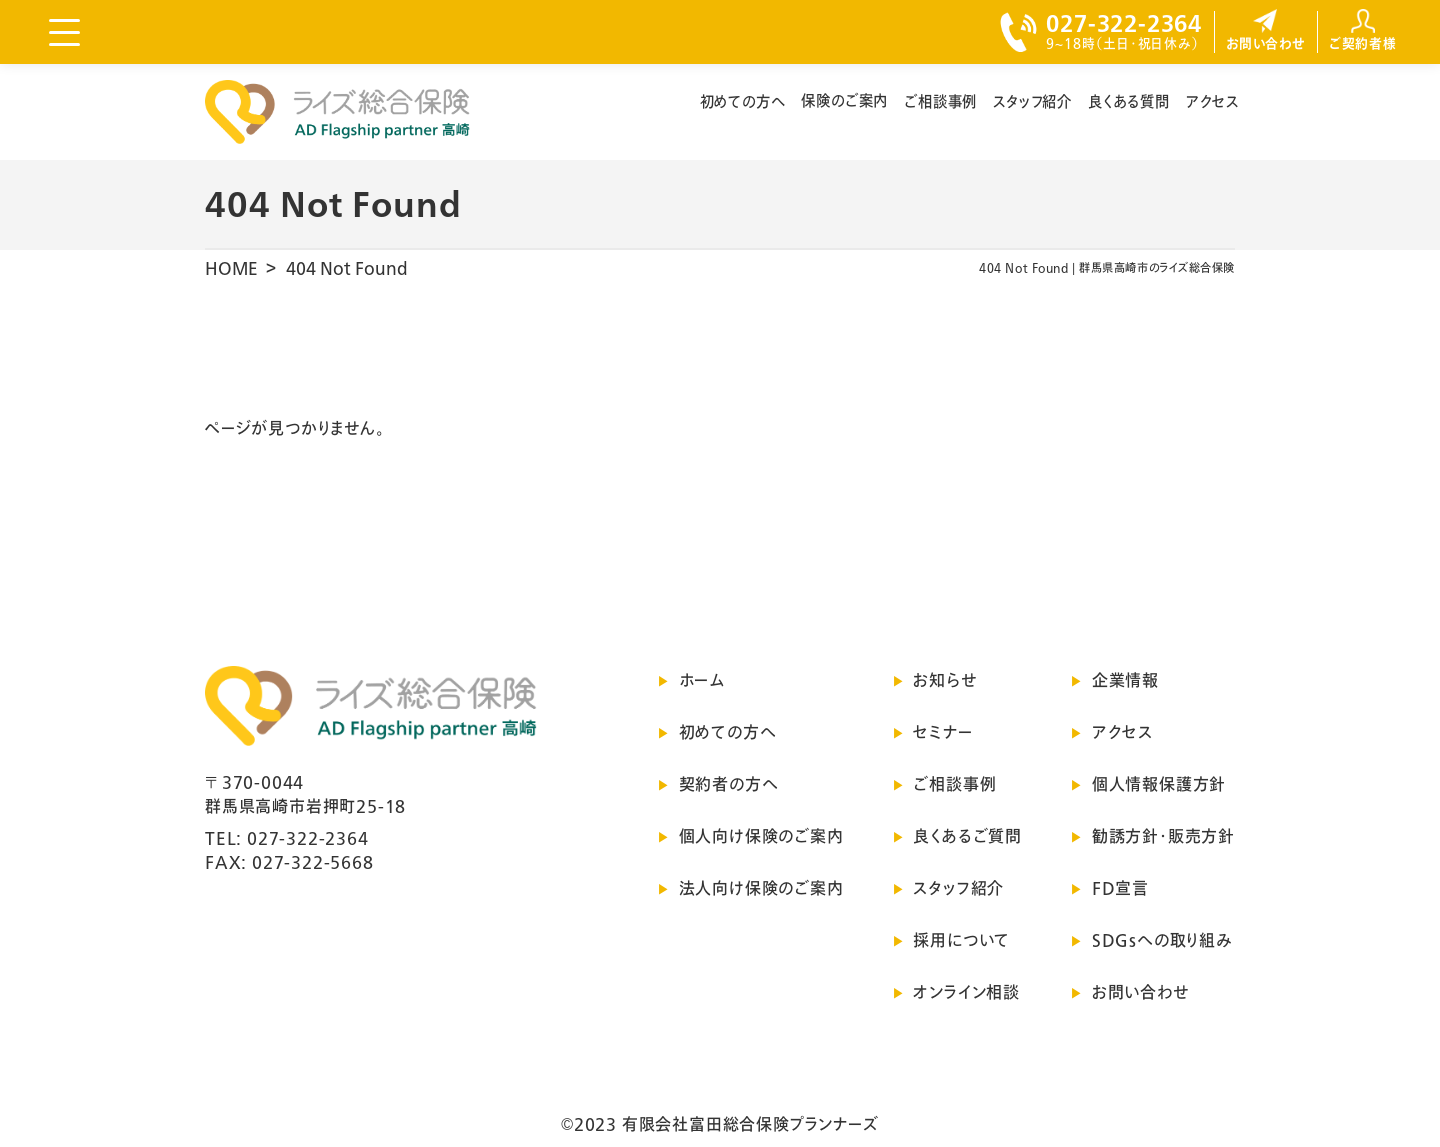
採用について (961, 940)
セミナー (942, 732)
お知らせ (944, 680)
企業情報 (1125, 680)
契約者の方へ (729, 784)
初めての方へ (743, 101)
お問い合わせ (1140, 992)
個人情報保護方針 (1159, 784)
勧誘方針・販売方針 (1163, 836)
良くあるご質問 (967, 836)
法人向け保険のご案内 (761, 888)
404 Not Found (347, 268)
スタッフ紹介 (1032, 101)
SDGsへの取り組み (1162, 940)
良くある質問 (1129, 101)
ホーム (702, 680)
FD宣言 (1120, 888)
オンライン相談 (966, 992)
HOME (231, 268)
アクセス (1212, 101)
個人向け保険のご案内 (761, 836)
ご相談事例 (940, 101)
